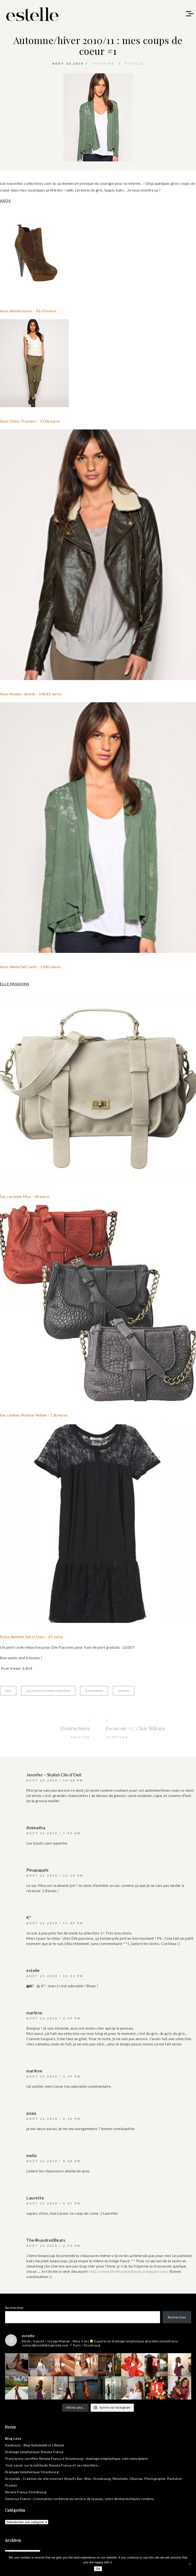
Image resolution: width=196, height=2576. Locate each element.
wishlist (123, 1690)
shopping (103, 63)
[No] (190, 2563)
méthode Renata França (52, 2464)
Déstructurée (75, 1728)
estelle (134, 63)
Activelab (12, 2477)
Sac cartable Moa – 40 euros (25, 1196)
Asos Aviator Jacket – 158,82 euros (30, 694)
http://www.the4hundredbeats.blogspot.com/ (129, 2271)
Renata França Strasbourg (26, 2491)
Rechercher (14, 2308)
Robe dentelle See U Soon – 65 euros (31, 1636)
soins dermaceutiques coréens (129, 2497)
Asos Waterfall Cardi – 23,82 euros (30, 966)
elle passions (94, 1690)
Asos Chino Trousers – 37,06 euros (30, 421)
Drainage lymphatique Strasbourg (32, 2471)
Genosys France (18, 2497)
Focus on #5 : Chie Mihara (135, 1728)
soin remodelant (135, 2457)
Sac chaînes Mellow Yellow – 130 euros (34, 1415)
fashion (80, 1737)
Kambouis (13, 2444)
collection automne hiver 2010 (48, 1690)
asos (8, 1690)
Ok (98, 2569)
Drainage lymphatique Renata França (34, 2451)
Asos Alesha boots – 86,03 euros (28, 310)
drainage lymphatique (103, 2457)
